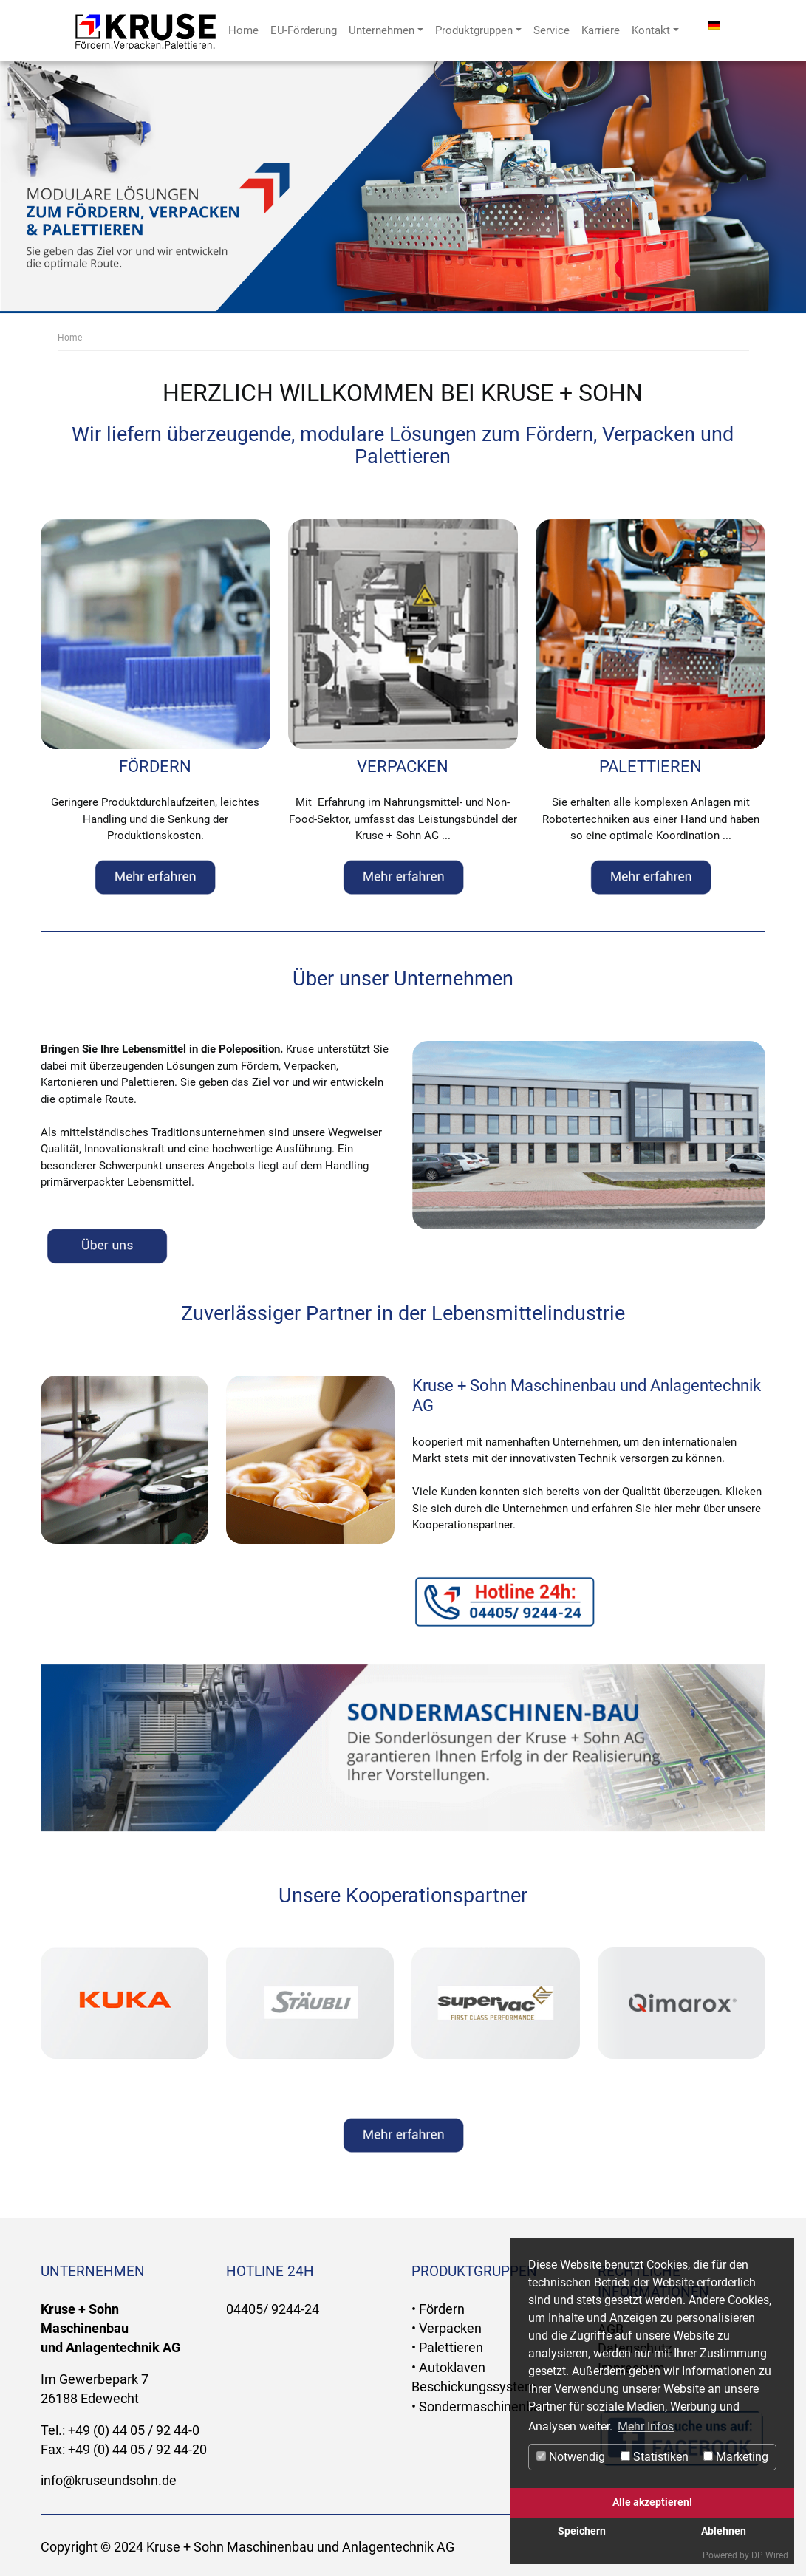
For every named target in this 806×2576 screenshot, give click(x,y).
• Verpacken (446, 2328)
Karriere (600, 30)
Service (551, 30)
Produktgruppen (478, 30)
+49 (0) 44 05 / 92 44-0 (133, 2430)
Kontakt (655, 30)
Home (243, 30)
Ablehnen (723, 2531)
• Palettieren (447, 2347)
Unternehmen (386, 30)
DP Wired (769, 2555)
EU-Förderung (303, 30)
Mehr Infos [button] (646, 2426)
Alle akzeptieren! (652, 2502)
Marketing (735, 2457)
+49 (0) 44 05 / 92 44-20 (137, 2449)
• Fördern (438, 2309)
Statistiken (655, 2457)
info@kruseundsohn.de (109, 2480)
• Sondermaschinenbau (479, 2406)
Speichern (582, 2531)
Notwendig (570, 2457)
